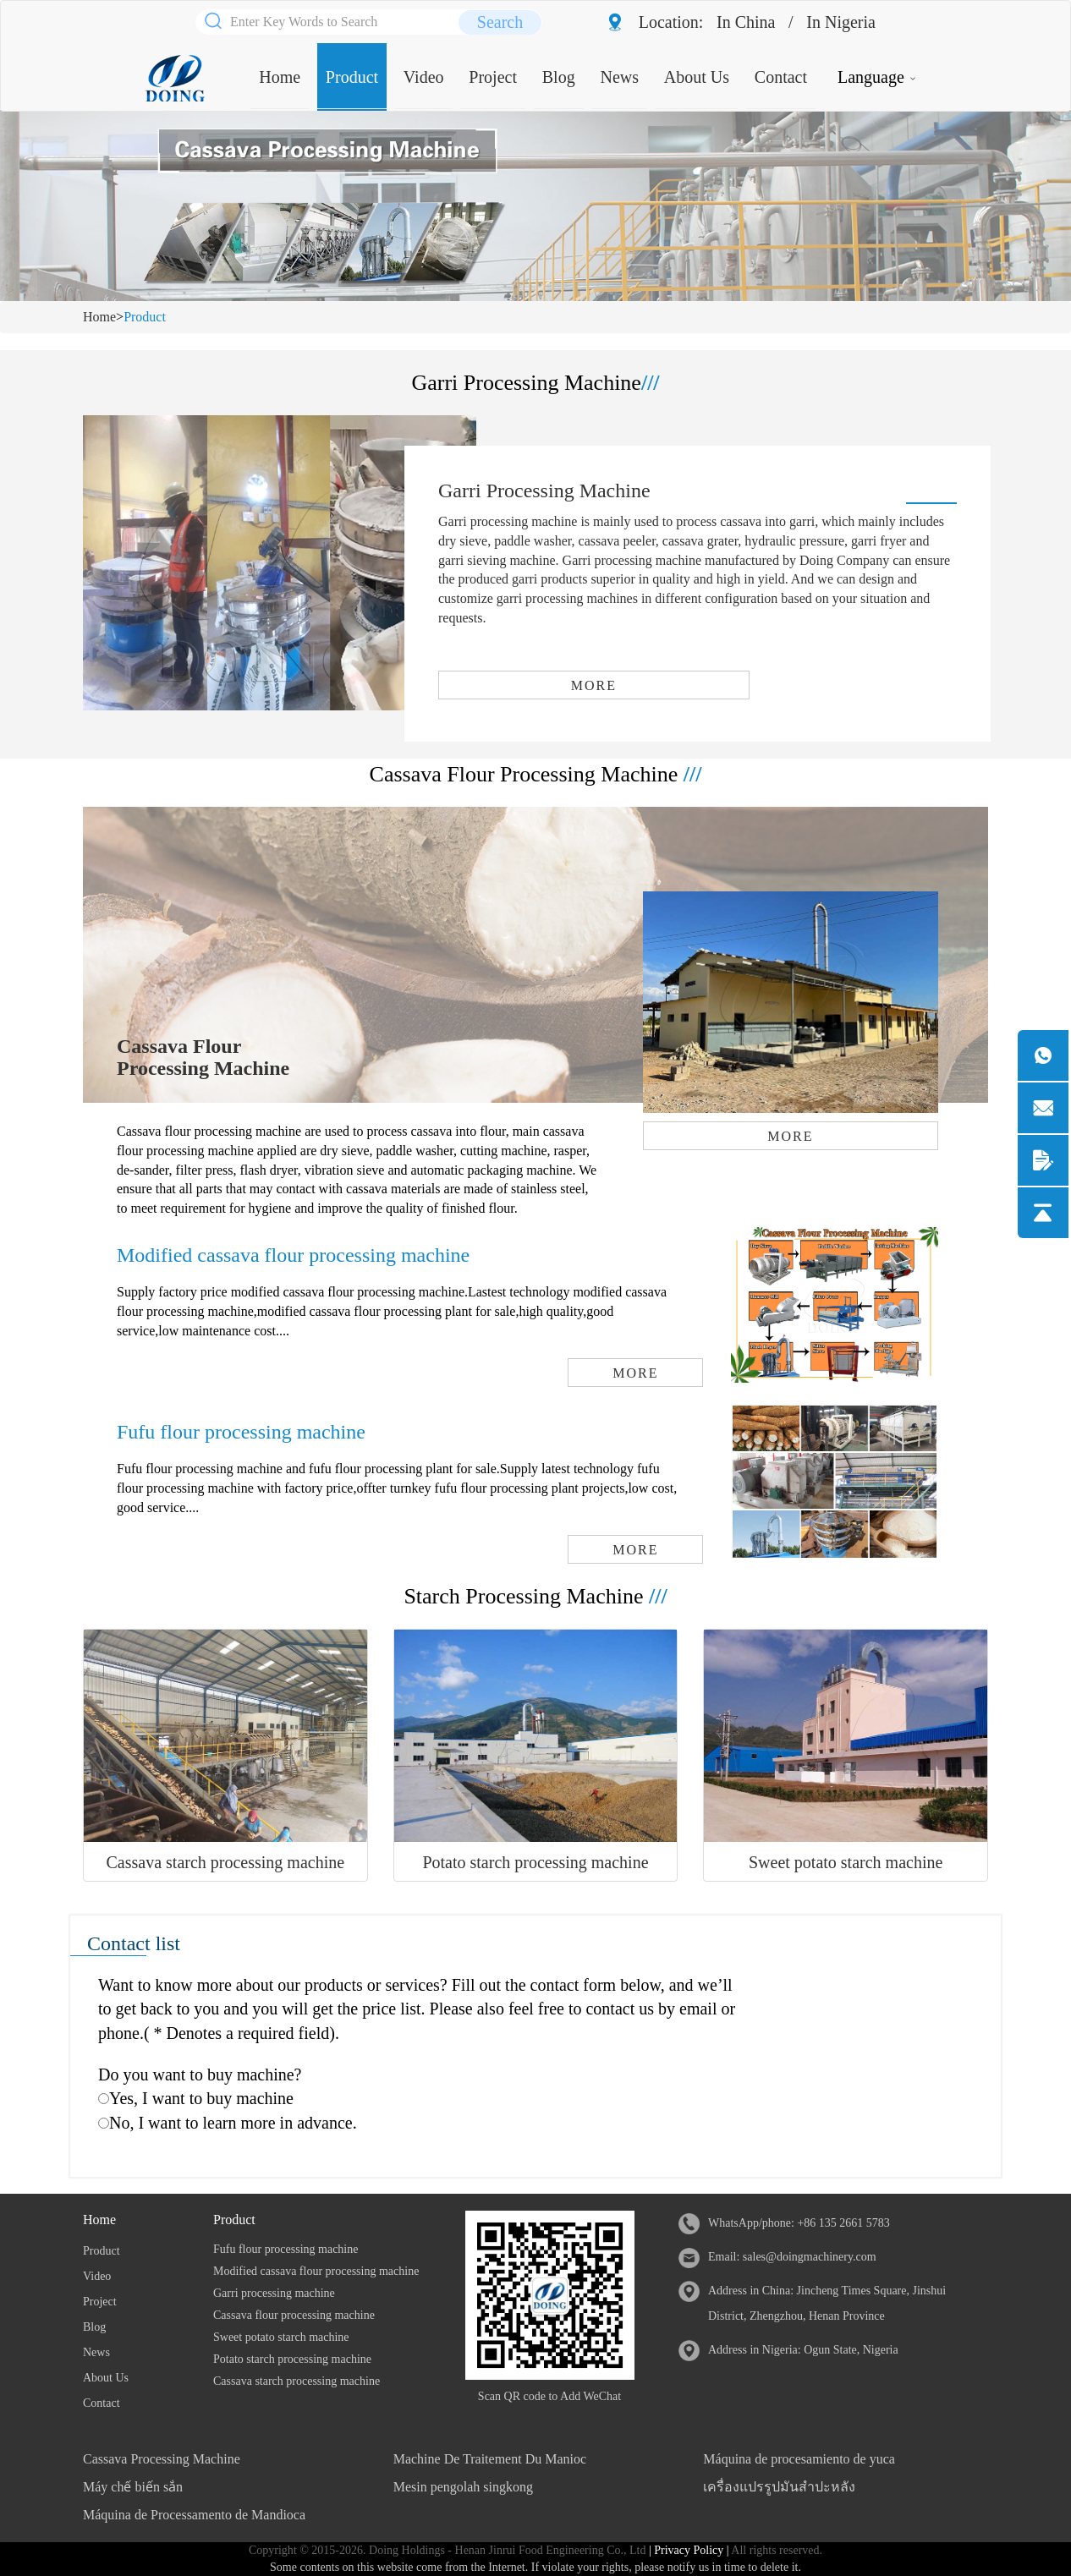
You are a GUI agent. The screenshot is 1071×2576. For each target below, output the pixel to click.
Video (424, 77)
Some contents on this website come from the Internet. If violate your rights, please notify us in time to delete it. (535, 2567)
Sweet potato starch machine (845, 1862)
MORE (594, 685)
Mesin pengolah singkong (463, 2487)
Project (493, 77)
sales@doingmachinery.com (809, 2256)
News (619, 77)
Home (279, 77)
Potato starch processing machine (535, 1862)
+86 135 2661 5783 (843, 2223)
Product (352, 77)
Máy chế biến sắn (133, 2487)
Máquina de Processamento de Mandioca (194, 2514)
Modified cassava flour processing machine (293, 1255)
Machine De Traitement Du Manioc (489, 2459)
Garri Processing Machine (544, 490)
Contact (781, 77)
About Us (696, 77)
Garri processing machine (274, 2293)
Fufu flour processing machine (241, 1432)
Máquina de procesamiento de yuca (799, 2459)
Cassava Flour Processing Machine (203, 1057)
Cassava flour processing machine (294, 2315)
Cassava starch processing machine (226, 1862)
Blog (558, 77)
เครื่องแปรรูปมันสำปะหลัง (779, 2487)
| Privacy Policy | (686, 2550)
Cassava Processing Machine (161, 2459)
